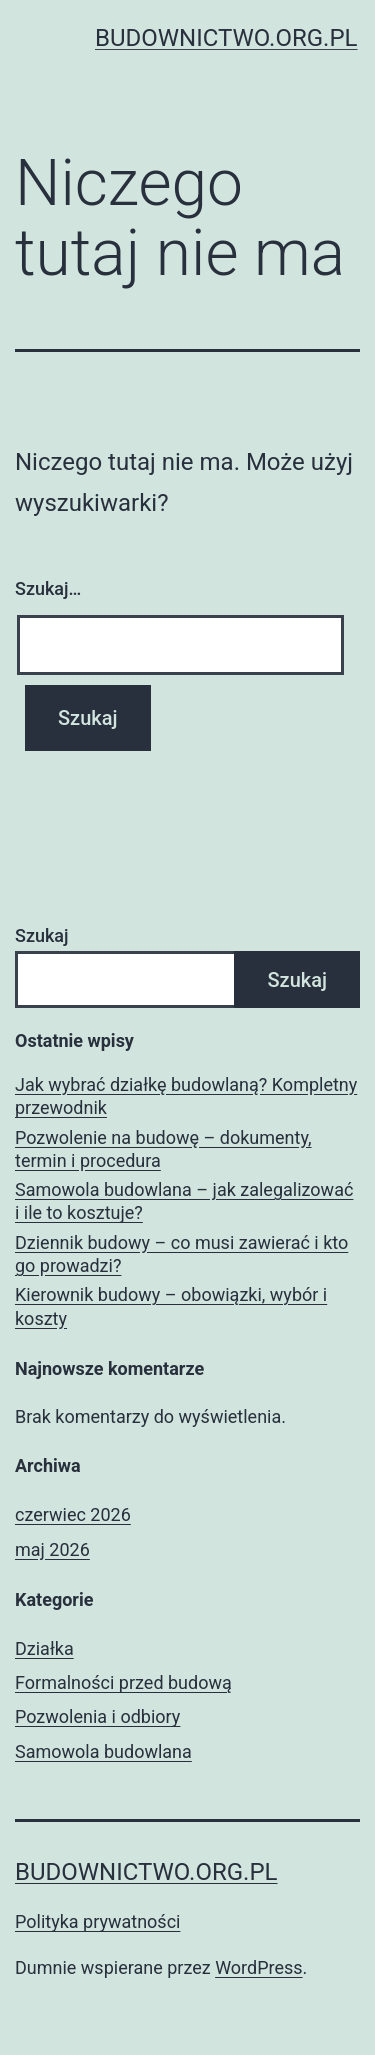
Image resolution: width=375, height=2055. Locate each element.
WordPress (258, 1967)
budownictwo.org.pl (226, 38)
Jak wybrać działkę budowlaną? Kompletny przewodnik (186, 1096)
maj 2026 (52, 1549)
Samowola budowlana (103, 1751)
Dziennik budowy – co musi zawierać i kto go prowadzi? (181, 1254)
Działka (44, 1648)
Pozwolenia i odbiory (97, 1716)
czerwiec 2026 (73, 1514)
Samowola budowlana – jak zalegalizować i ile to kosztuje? (184, 1201)
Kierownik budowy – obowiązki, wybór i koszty (171, 1306)
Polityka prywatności (97, 1921)
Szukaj (42, 935)
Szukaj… (48, 588)
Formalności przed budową (123, 1682)
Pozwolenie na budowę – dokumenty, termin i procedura (163, 1149)
